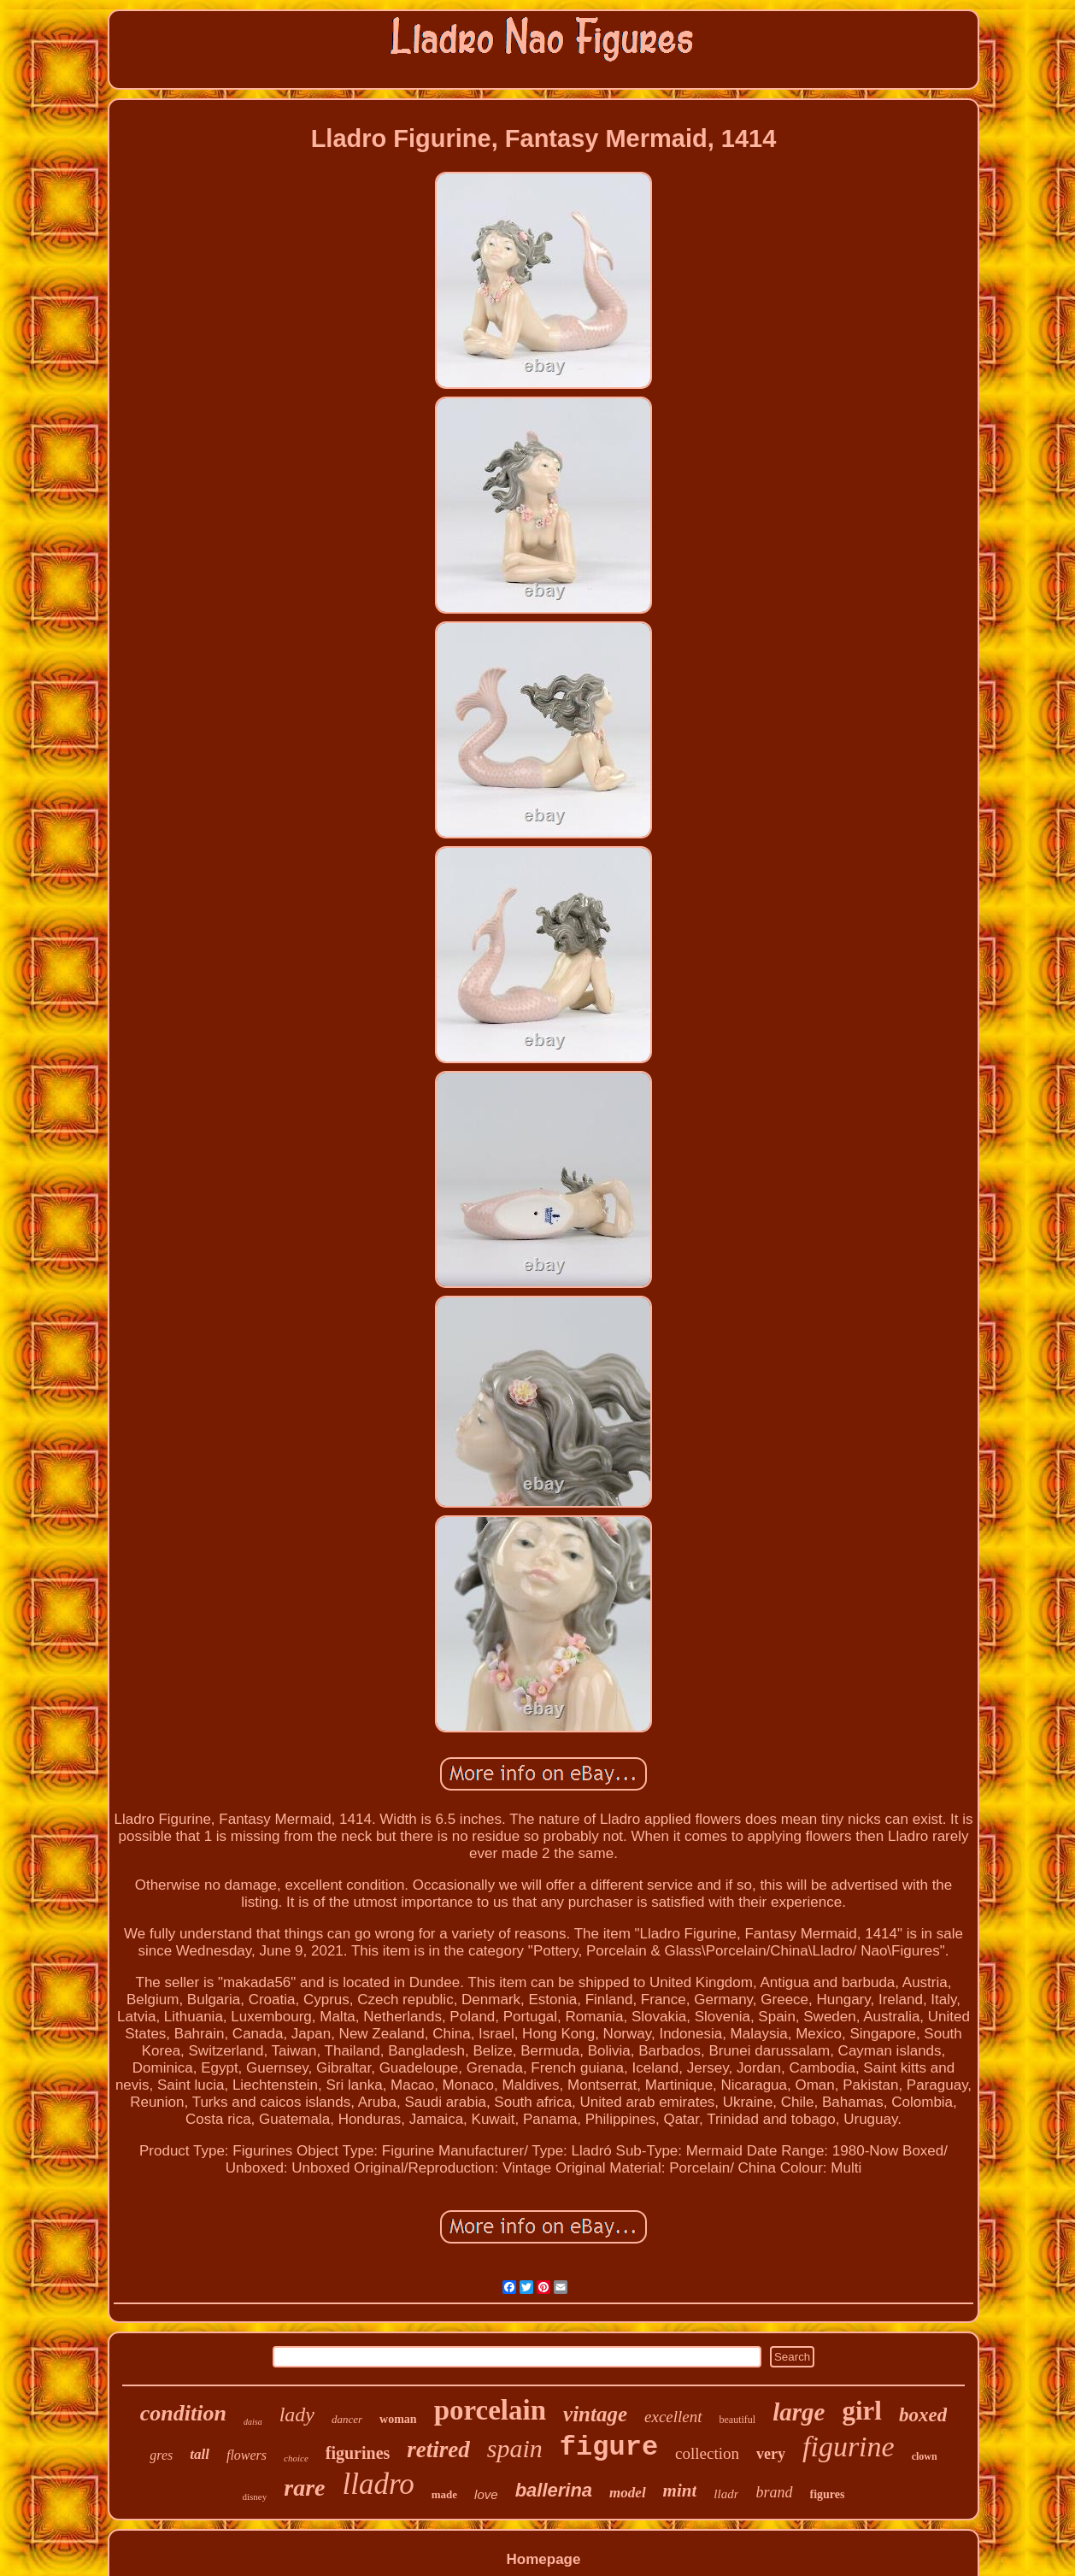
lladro (378, 2484)
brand (773, 2492)
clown (924, 2456)
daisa (253, 2421)
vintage (595, 2414)
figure (609, 2447)
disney (255, 2496)
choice (296, 2458)
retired (438, 2449)
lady (296, 2414)
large (798, 2412)
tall (199, 2454)
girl (862, 2411)
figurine (848, 2446)
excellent (673, 2417)
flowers (246, 2455)
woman (398, 2419)
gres (161, 2455)
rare (304, 2487)
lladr (726, 2494)
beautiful (738, 2420)
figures (827, 2494)
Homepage (544, 2559)
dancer (347, 2419)
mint (680, 2490)
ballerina (553, 2490)
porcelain (490, 2410)
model (627, 2493)
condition (183, 2413)
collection (707, 2453)
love (486, 2494)
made (444, 2494)
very (770, 2453)
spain (515, 2448)
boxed (923, 2415)
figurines (358, 2453)
